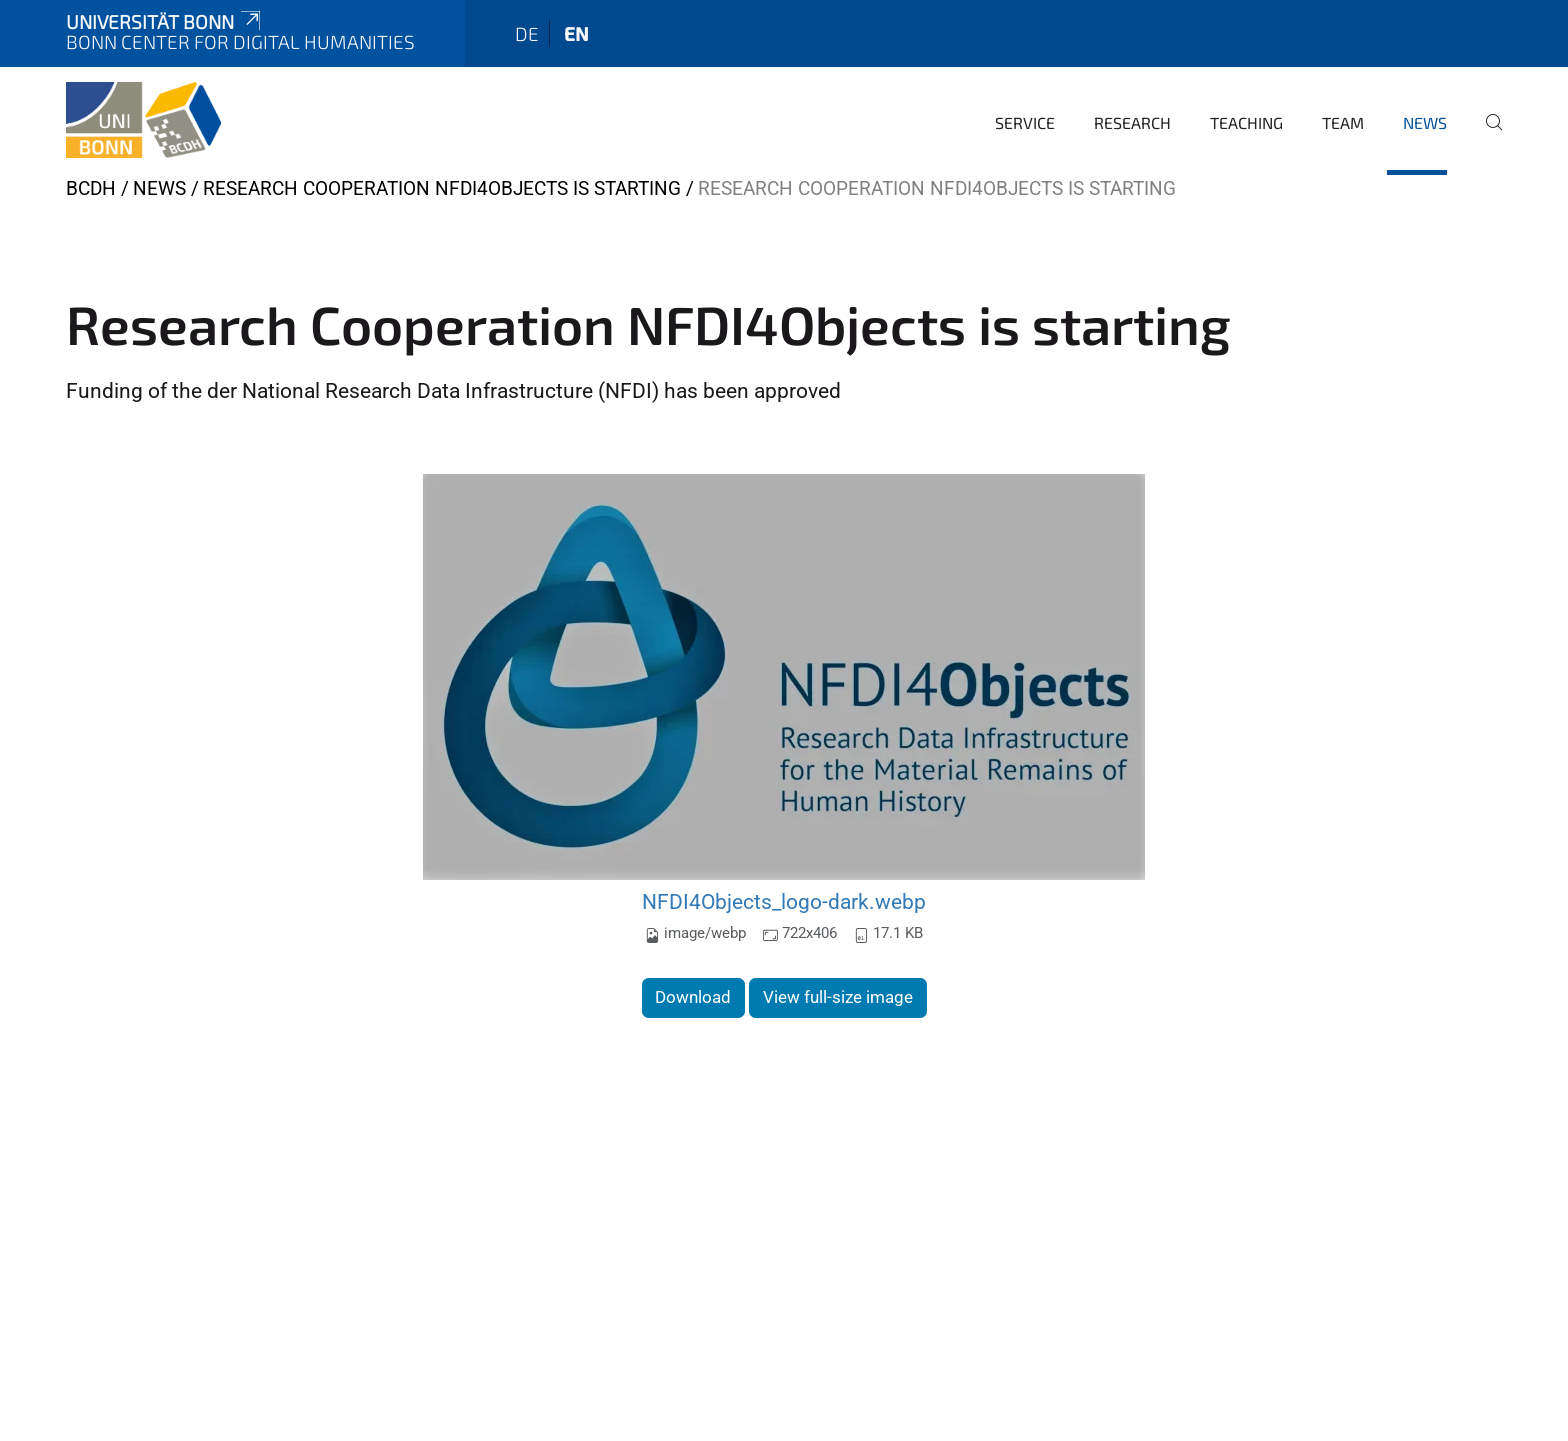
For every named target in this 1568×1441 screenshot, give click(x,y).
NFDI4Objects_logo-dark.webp (784, 901)
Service (1025, 122)
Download (693, 997)
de (527, 33)
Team (1343, 122)
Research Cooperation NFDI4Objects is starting (442, 188)
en (576, 33)
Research (1132, 122)
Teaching (1246, 122)
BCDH (91, 188)
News (1425, 122)
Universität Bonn (165, 21)
